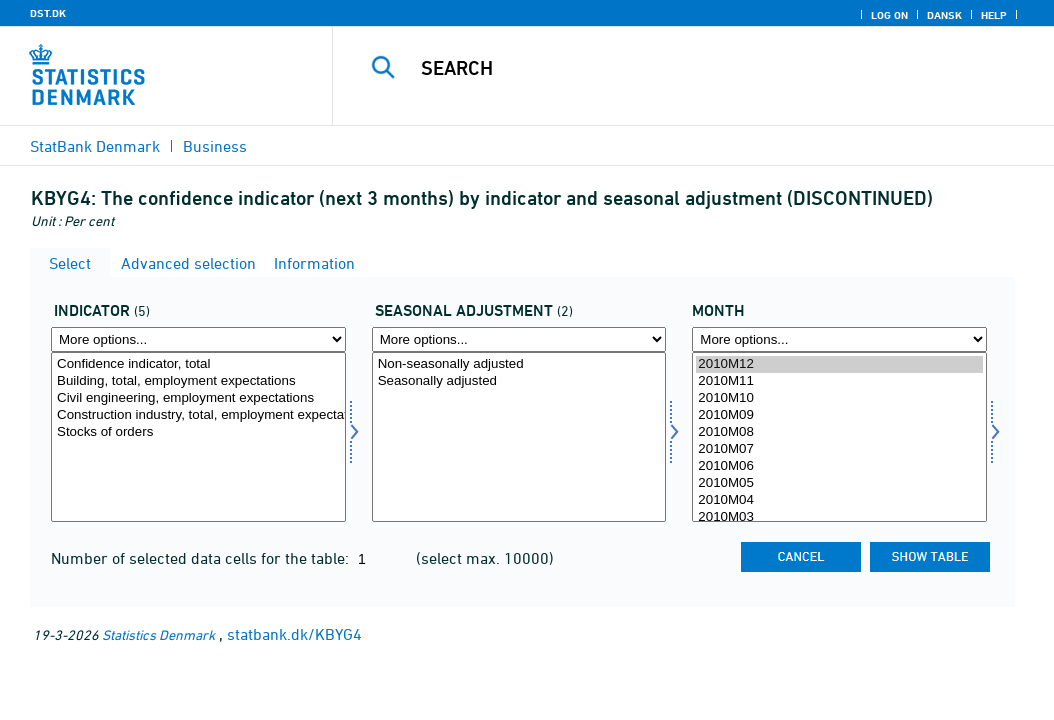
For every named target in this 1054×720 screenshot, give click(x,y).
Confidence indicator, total (198, 364)
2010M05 (839, 483)
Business (215, 146)
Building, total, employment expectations (198, 381)
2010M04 (839, 500)
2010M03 (839, 517)
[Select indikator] (198, 437)
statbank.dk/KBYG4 (294, 634)
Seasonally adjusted (519, 381)
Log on (889, 15)
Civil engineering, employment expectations (198, 398)
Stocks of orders (198, 432)
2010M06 (839, 466)
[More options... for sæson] (519, 339)
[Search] (698, 68)
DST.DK (48, 13)
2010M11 (839, 381)
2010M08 (839, 432)
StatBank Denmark (95, 146)
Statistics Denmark (158, 634)
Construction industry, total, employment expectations (198, 415)
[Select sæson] (519, 437)
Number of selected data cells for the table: (202, 558)
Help (994, 15)
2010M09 (839, 415)
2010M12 (839, 364)
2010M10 (839, 398)
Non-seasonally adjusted (519, 364)
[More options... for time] (839, 339)
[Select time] (839, 437)
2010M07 (839, 449)
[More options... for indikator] (198, 339)
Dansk (944, 15)
